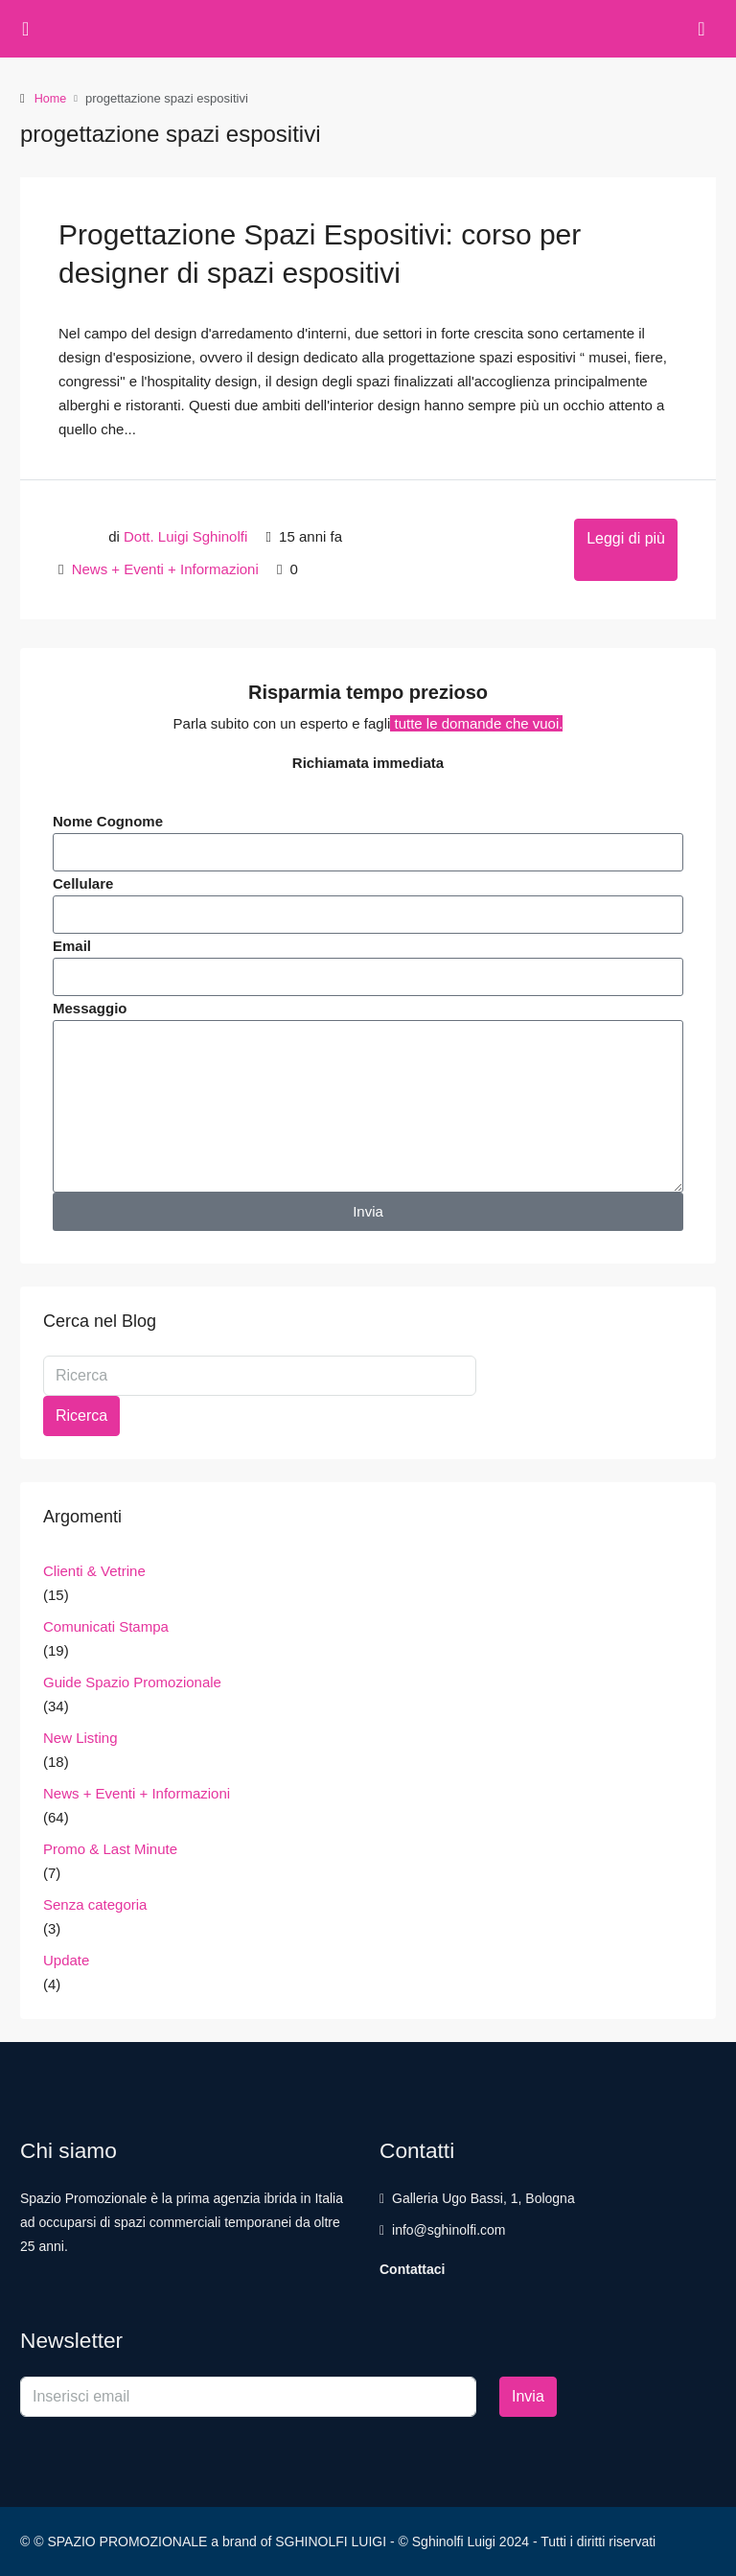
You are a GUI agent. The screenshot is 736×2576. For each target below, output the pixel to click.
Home (51, 98)
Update (66, 1959)
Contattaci (412, 2268)
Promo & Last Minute (110, 1848)
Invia (528, 2395)
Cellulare (83, 882)
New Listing (80, 1737)
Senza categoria (95, 1903)
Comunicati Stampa (106, 1625)
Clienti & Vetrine (94, 1570)
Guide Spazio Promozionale (132, 1681)
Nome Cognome (108, 820)
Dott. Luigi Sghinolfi (185, 535)
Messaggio (90, 1007)
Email (72, 945)
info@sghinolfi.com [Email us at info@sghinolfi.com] (449, 2229)
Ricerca (81, 1414)
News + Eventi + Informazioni (165, 568)
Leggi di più (625, 537)
